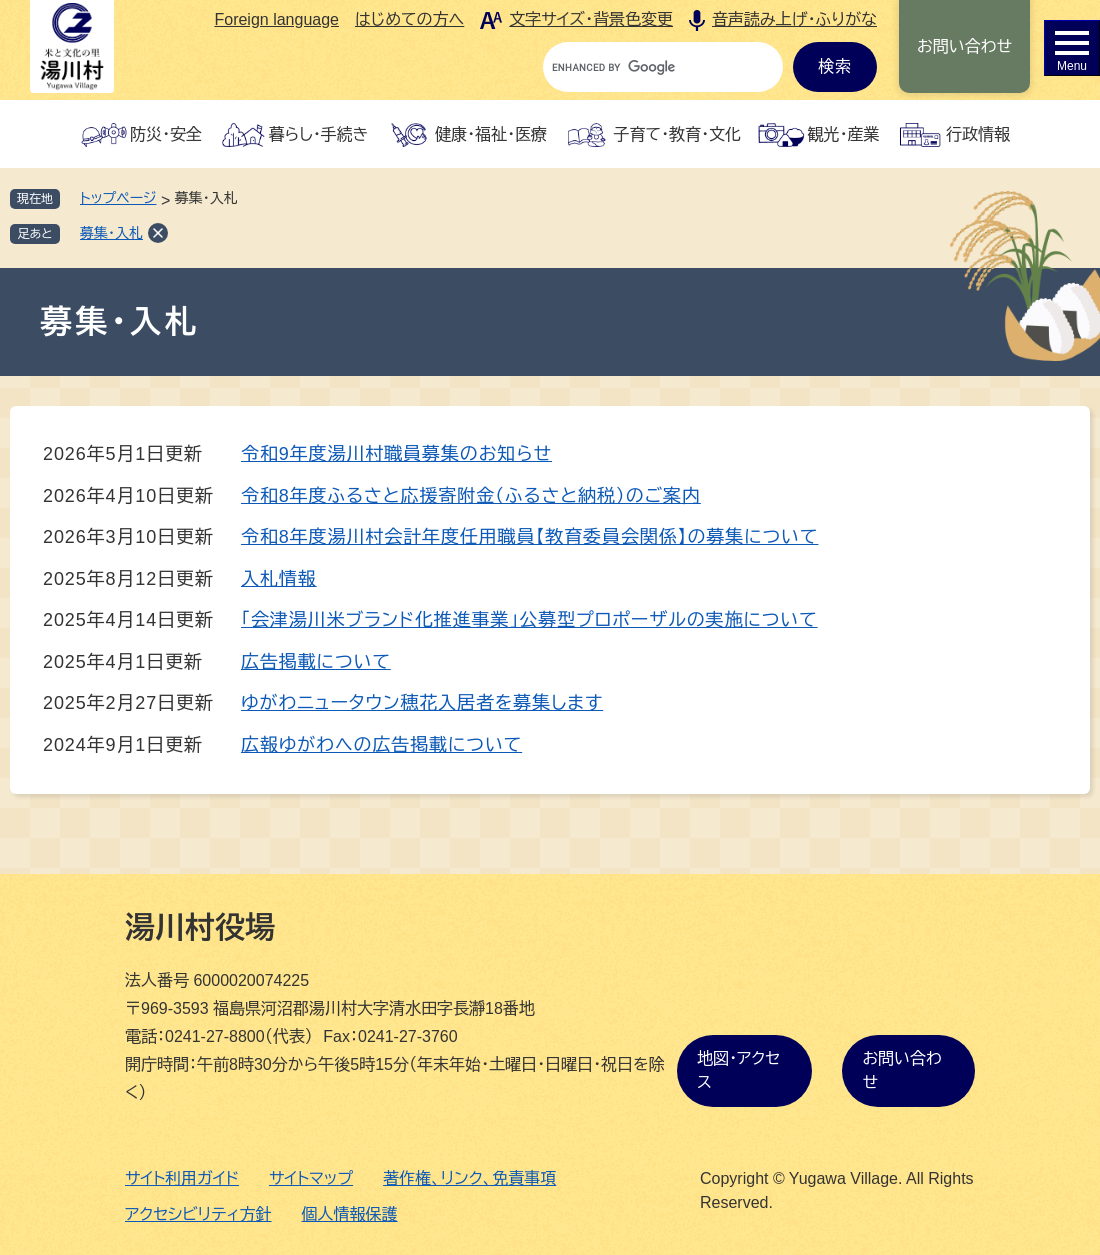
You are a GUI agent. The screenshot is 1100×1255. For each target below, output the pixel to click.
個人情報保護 (350, 1214)
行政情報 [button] (978, 134)
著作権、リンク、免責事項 (469, 1178)
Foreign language (276, 19)
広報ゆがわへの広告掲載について (381, 745)
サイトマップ (311, 1178)
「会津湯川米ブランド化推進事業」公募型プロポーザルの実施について (529, 620)
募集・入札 (111, 233)
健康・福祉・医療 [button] (491, 134)
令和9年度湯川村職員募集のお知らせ (396, 454)
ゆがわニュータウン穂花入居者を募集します (422, 703)
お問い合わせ (964, 46)
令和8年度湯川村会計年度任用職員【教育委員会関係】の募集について (529, 537)
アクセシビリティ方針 (198, 1214)
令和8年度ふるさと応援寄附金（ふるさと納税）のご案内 (471, 496)
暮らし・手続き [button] (319, 134)
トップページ (118, 198)
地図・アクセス (738, 1070)
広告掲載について (316, 662)
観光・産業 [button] (843, 134)
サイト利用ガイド (182, 1178)
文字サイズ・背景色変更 (591, 19)
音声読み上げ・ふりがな (794, 19)
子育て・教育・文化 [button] (677, 134)
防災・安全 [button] (166, 134)
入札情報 (279, 579)
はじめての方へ (409, 19)
